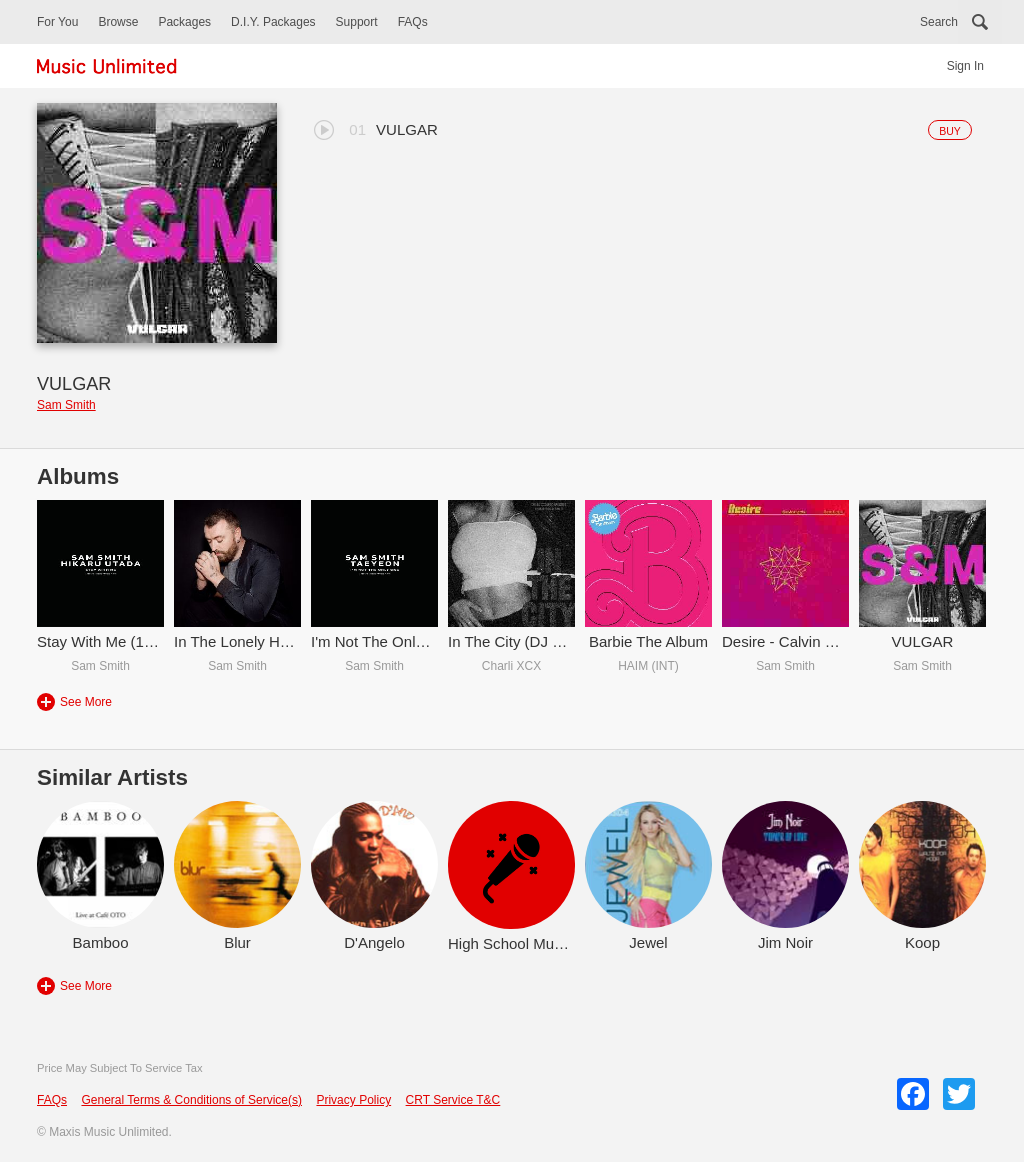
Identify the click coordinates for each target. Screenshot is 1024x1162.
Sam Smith (66, 405)
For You (57, 22)
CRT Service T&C (453, 1100)
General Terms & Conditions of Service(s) (191, 1100)
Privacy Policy (353, 1100)
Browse (118, 22)
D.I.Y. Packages (273, 22)
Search (939, 22)
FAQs (413, 22)
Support (357, 22)
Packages (184, 22)
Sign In (965, 66)
